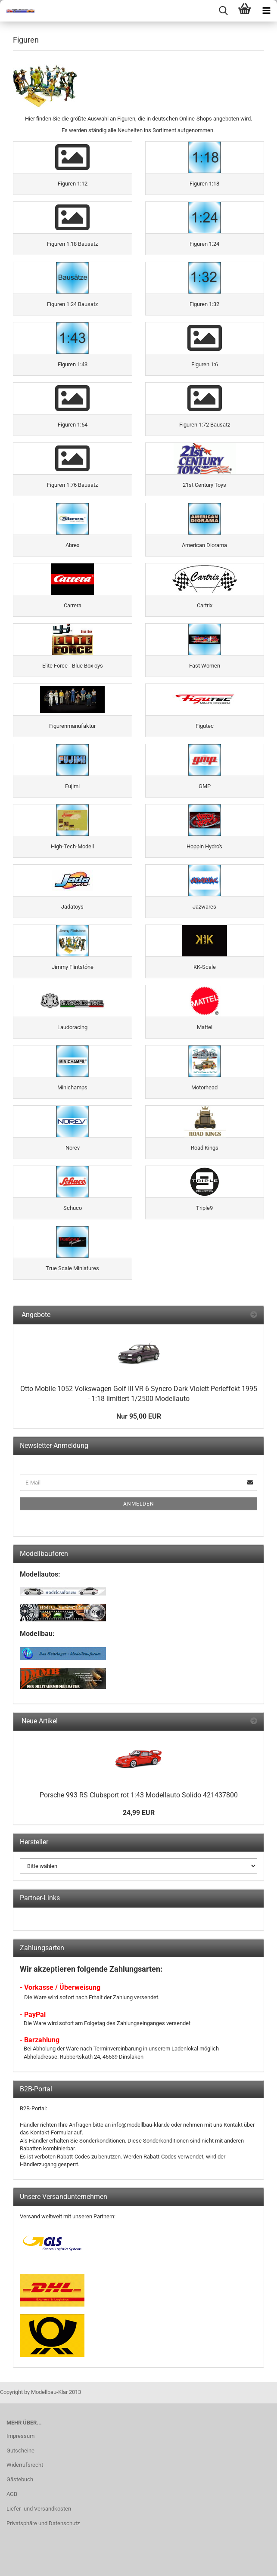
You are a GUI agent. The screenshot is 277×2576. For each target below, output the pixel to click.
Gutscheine (20, 2450)
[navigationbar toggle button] (266, 11)
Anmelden (138, 1504)
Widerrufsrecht (24, 2465)
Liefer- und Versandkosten (38, 2508)
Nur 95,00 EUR (138, 1416)
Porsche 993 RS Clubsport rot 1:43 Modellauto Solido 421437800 (139, 1795)
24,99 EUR (139, 1813)
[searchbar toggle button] (223, 11)
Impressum (20, 2436)
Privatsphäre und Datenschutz (43, 2523)
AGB (11, 2494)
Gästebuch (19, 2479)
